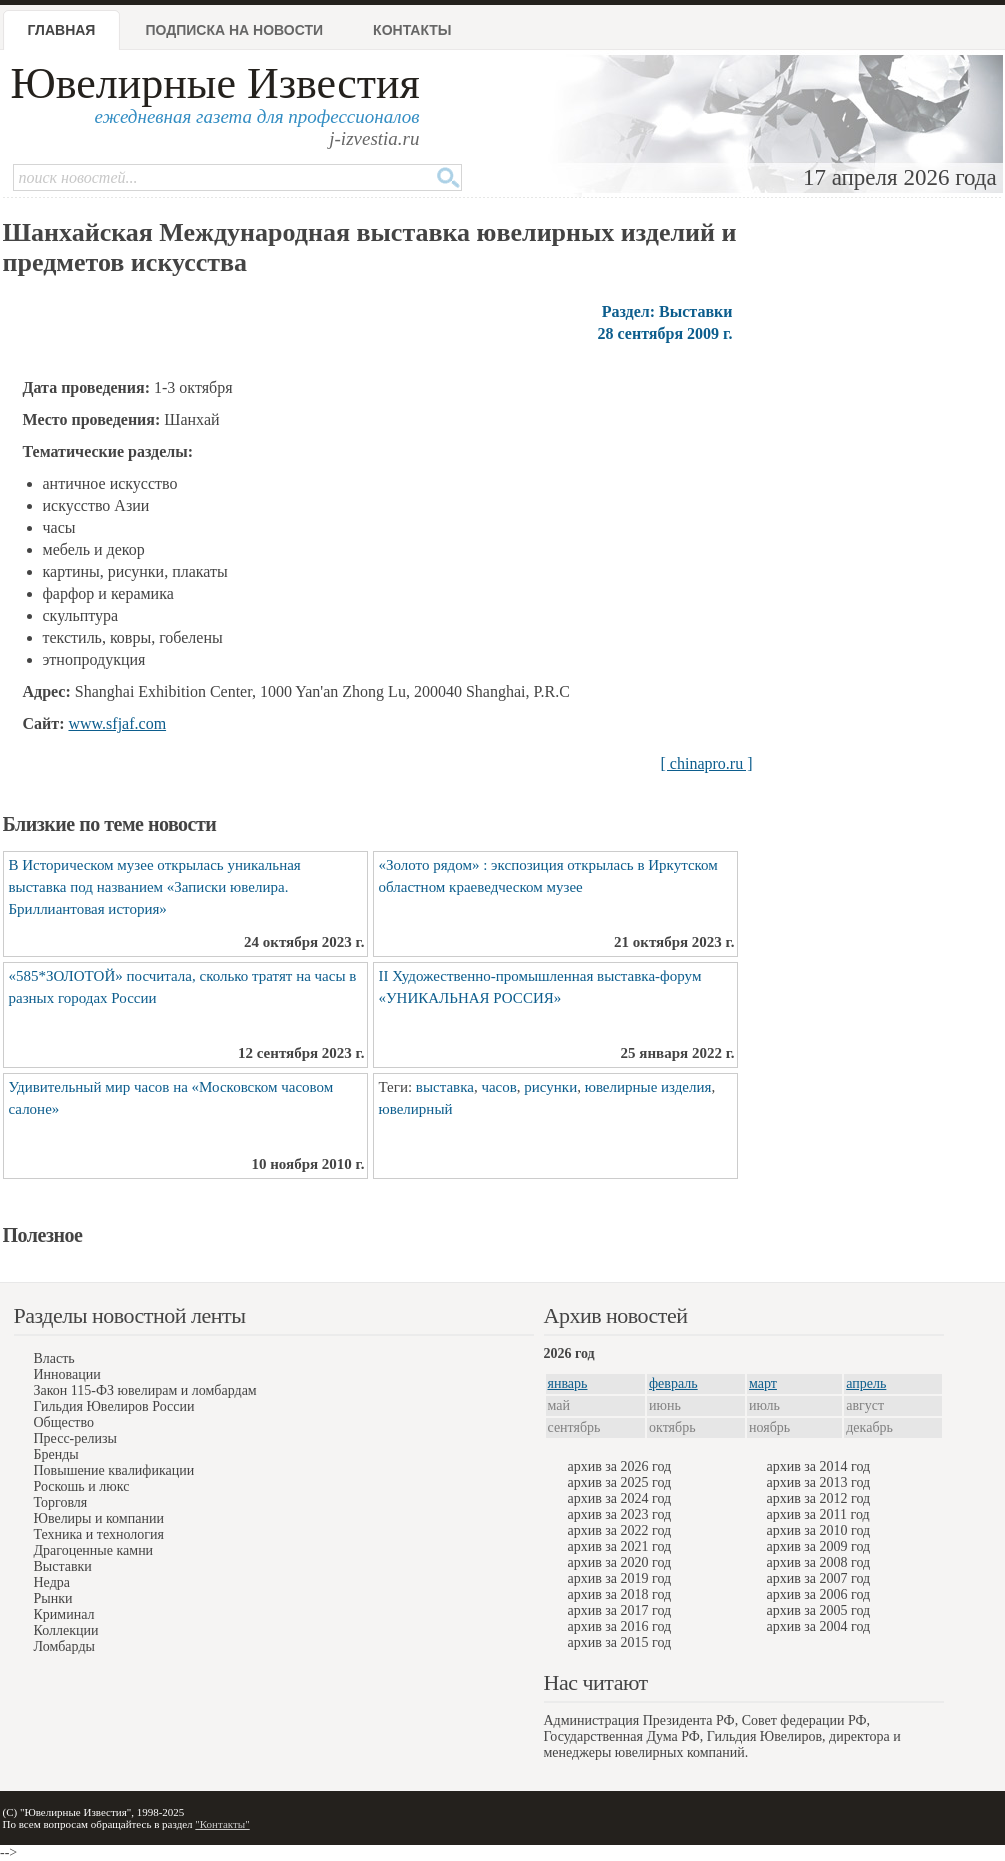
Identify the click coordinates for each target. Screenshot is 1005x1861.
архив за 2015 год (620, 1642)
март (763, 1383)
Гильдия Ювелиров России (114, 1406)
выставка (445, 1087)
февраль (673, 1383)
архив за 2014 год (819, 1466)
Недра (52, 1582)
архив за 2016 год (620, 1626)
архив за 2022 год (620, 1530)
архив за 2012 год (819, 1498)
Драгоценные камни (94, 1550)
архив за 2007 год (819, 1578)
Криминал (64, 1614)
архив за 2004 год (819, 1626)
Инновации (67, 1374)
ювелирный (416, 1109)
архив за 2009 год (819, 1546)
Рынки (53, 1598)
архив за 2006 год (819, 1594)
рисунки (550, 1087)
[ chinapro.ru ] (707, 763)
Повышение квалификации (114, 1470)
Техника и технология (99, 1534)
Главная (62, 30)
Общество (64, 1422)
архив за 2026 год (620, 1466)
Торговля (61, 1502)
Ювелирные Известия (215, 83)
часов (498, 1087)
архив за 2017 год (620, 1610)
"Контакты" (222, 1824)
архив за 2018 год (620, 1594)
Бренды (56, 1454)
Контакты (412, 30)
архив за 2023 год (620, 1514)
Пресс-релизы (75, 1438)
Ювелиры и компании (99, 1518)
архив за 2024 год (620, 1498)
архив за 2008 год (819, 1562)
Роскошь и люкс (82, 1486)
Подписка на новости (234, 30)
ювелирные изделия (648, 1087)
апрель (866, 1383)
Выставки (63, 1566)
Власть (54, 1358)
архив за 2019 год (620, 1578)
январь (568, 1383)
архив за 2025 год (620, 1482)
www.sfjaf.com (117, 723)
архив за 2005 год (819, 1610)
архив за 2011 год (818, 1514)
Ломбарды (64, 1646)
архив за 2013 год (819, 1482)
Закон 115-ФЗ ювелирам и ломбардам (145, 1390)
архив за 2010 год (819, 1530)
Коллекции (66, 1630)
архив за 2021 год (620, 1546)
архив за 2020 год (620, 1562)
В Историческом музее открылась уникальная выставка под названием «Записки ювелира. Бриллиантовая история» (155, 887)
